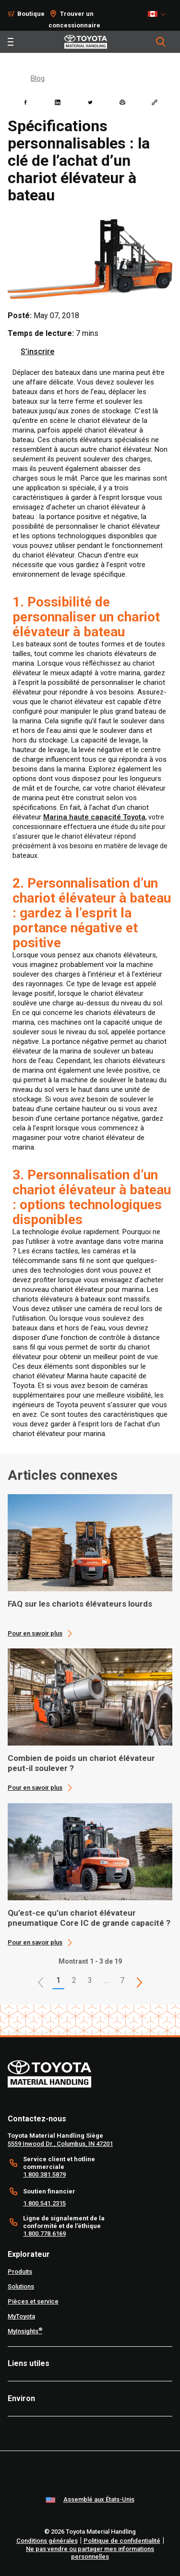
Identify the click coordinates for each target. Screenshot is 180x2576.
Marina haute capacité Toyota (94, 817)
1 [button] (58, 1980)
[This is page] (139, 1982)
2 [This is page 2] (74, 1980)
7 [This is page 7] (122, 1980)
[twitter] (90, 102)
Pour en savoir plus (35, 1633)
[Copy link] (154, 102)
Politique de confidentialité (122, 2540)
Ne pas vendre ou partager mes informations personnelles (90, 2552)
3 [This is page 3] (90, 1980)
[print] (122, 102)
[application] (90, 1565)
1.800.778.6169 (44, 2233)
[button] (41, 1982)
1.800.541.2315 (44, 2203)
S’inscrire (37, 351)
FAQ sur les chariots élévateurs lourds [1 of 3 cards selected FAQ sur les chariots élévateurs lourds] (80, 1604)
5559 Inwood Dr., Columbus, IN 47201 (60, 2143)
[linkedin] (57, 102)
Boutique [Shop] (31, 13)
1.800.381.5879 (44, 2174)
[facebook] (25, 102)
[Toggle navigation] (10, 42)
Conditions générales (47, 2540)
